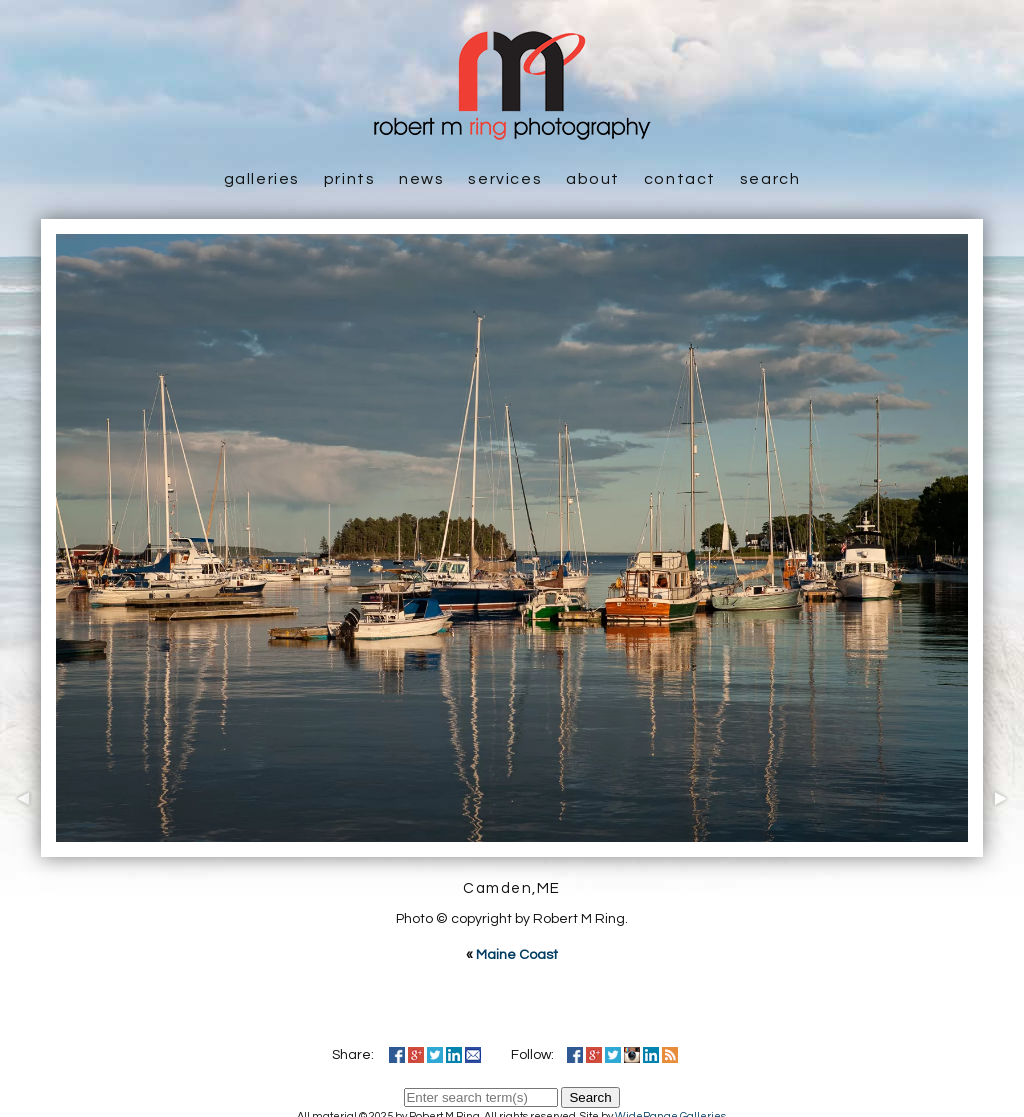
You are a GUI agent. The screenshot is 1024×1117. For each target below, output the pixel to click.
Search (770, 179)
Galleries (262, 179)
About (593, 179)
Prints (350, 179)
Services (505, 179)
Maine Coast (517, 955)
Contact (680, 179)
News (421, 179)
